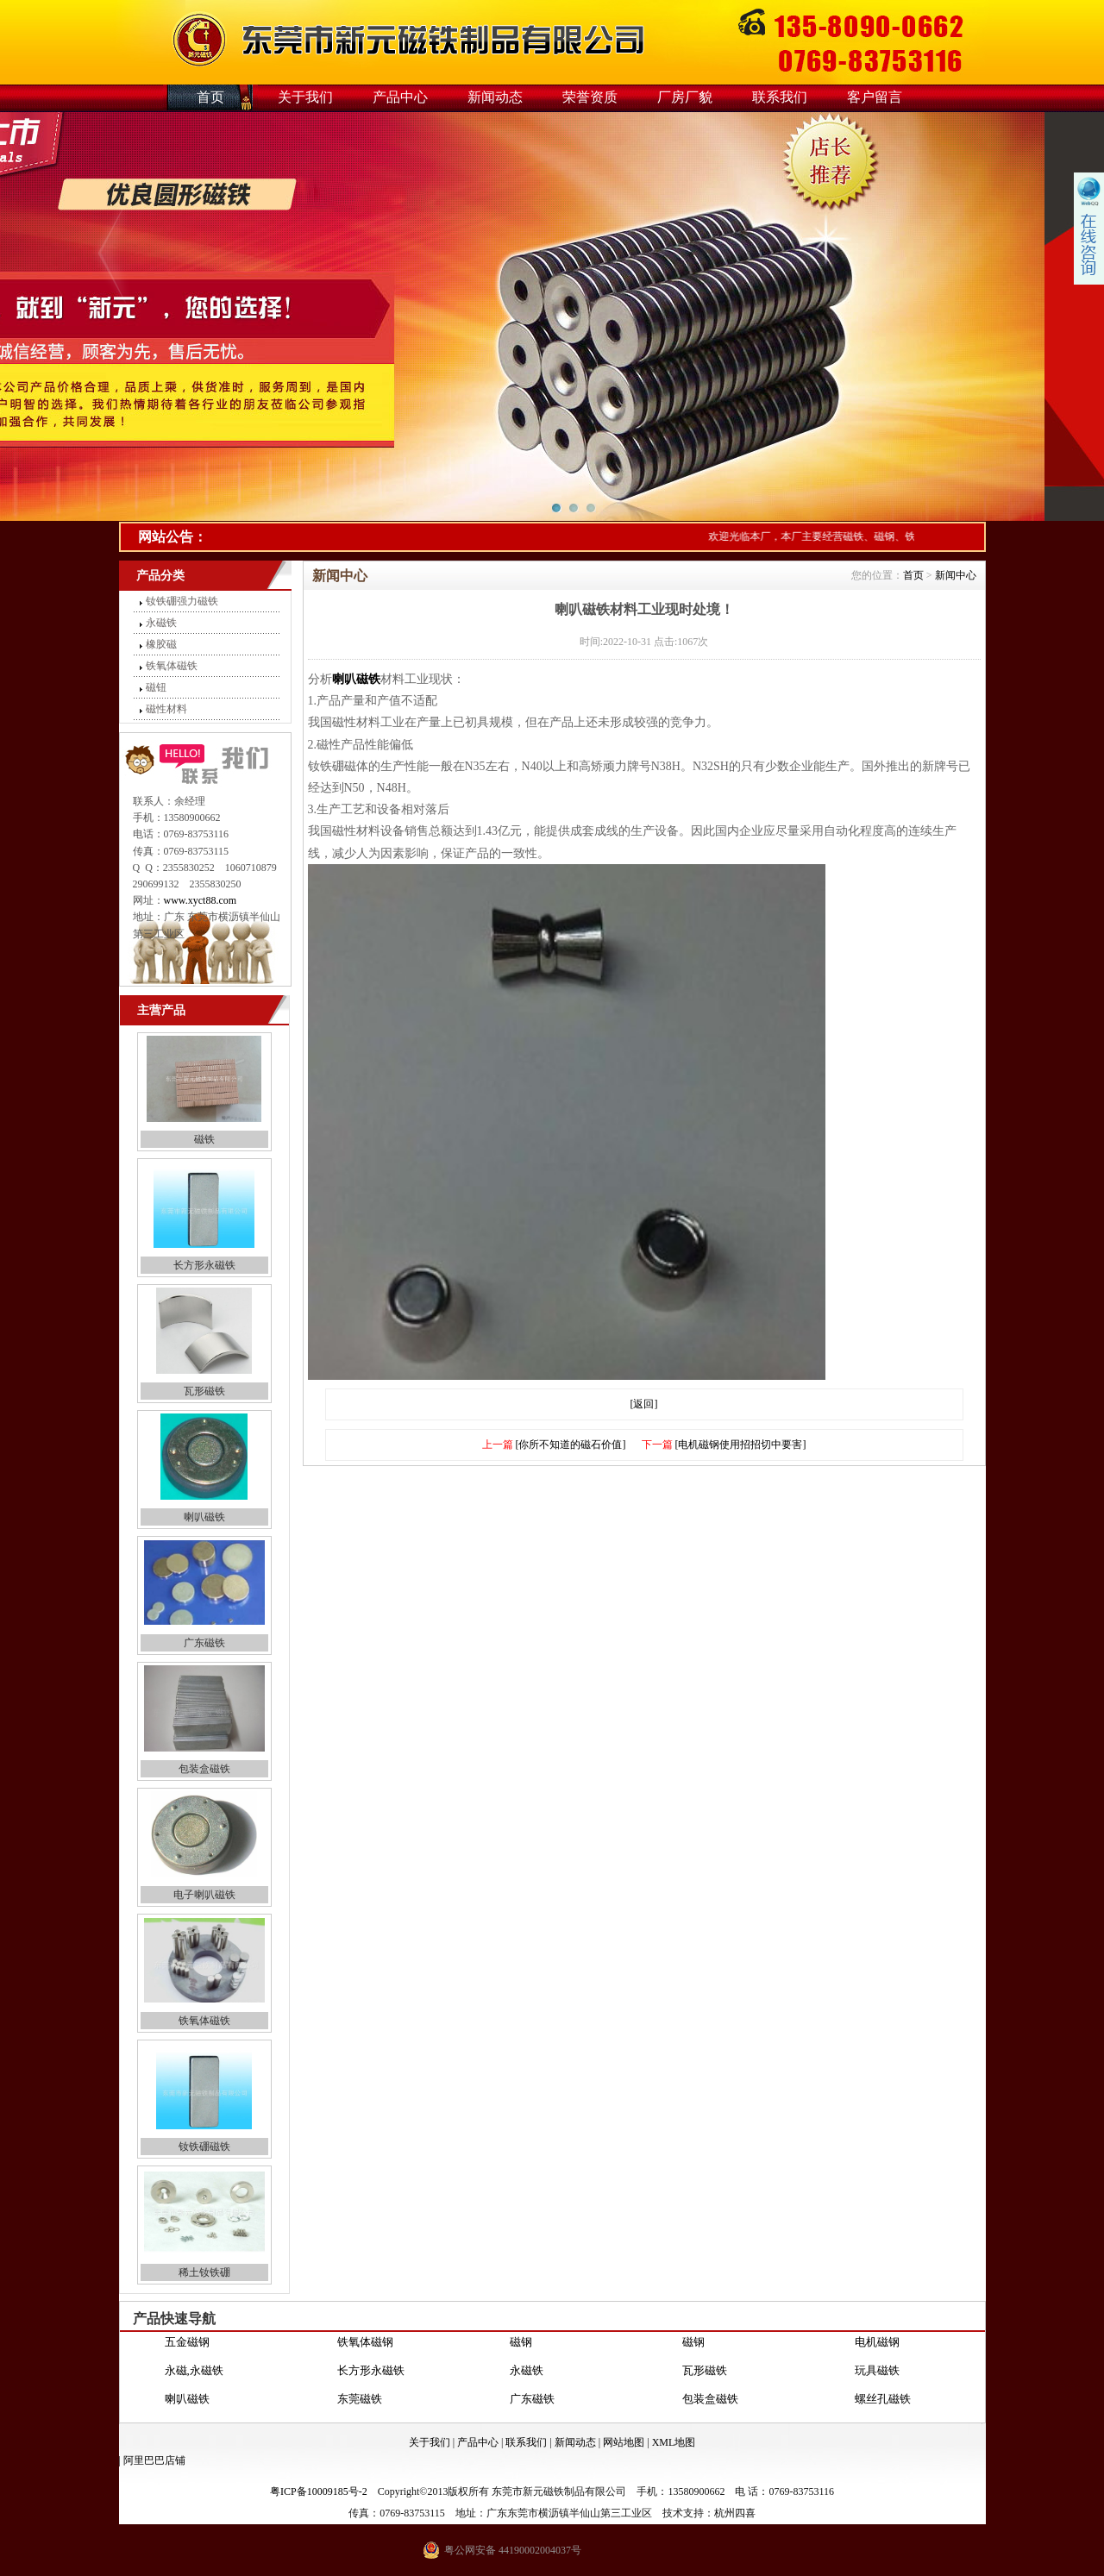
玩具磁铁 (877, 2376)
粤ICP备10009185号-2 (318, 2491)
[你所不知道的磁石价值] (571, 1444)
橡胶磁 (161, 644)
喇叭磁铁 (204, 1517)
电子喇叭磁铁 (204, 1895)
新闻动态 (495, 97)
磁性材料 (166, 709)
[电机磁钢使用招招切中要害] (740, 1444)
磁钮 (156, 687)
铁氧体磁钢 (365, 2347)
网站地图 (623, 2442)
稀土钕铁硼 (204, 2272)
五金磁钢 (187, 2347)
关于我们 (305, 97)
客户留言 (874, 97)
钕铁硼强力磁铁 (182, 601)
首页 (210, 97)
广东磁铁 (204, 1643)
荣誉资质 (590, 97)
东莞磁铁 (359, 2404)
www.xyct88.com (200, 900)
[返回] (644, 1404)
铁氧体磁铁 (172, 666)
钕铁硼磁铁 (204, 2146)
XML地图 (674, 2442)
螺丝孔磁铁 (883, 2404)
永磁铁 (161, 623)
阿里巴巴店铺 (154, 2460)
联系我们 (779, 97)
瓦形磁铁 (204, 1391)
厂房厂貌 (684, 97)
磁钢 (521, 2347)
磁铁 (204, 1139)
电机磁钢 (877, 2347)
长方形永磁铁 (204, 1265)
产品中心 (400, 97)
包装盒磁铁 (204, 1769)
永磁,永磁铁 (194, 2376)
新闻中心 (955, 575)
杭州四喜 (735, 2513)
